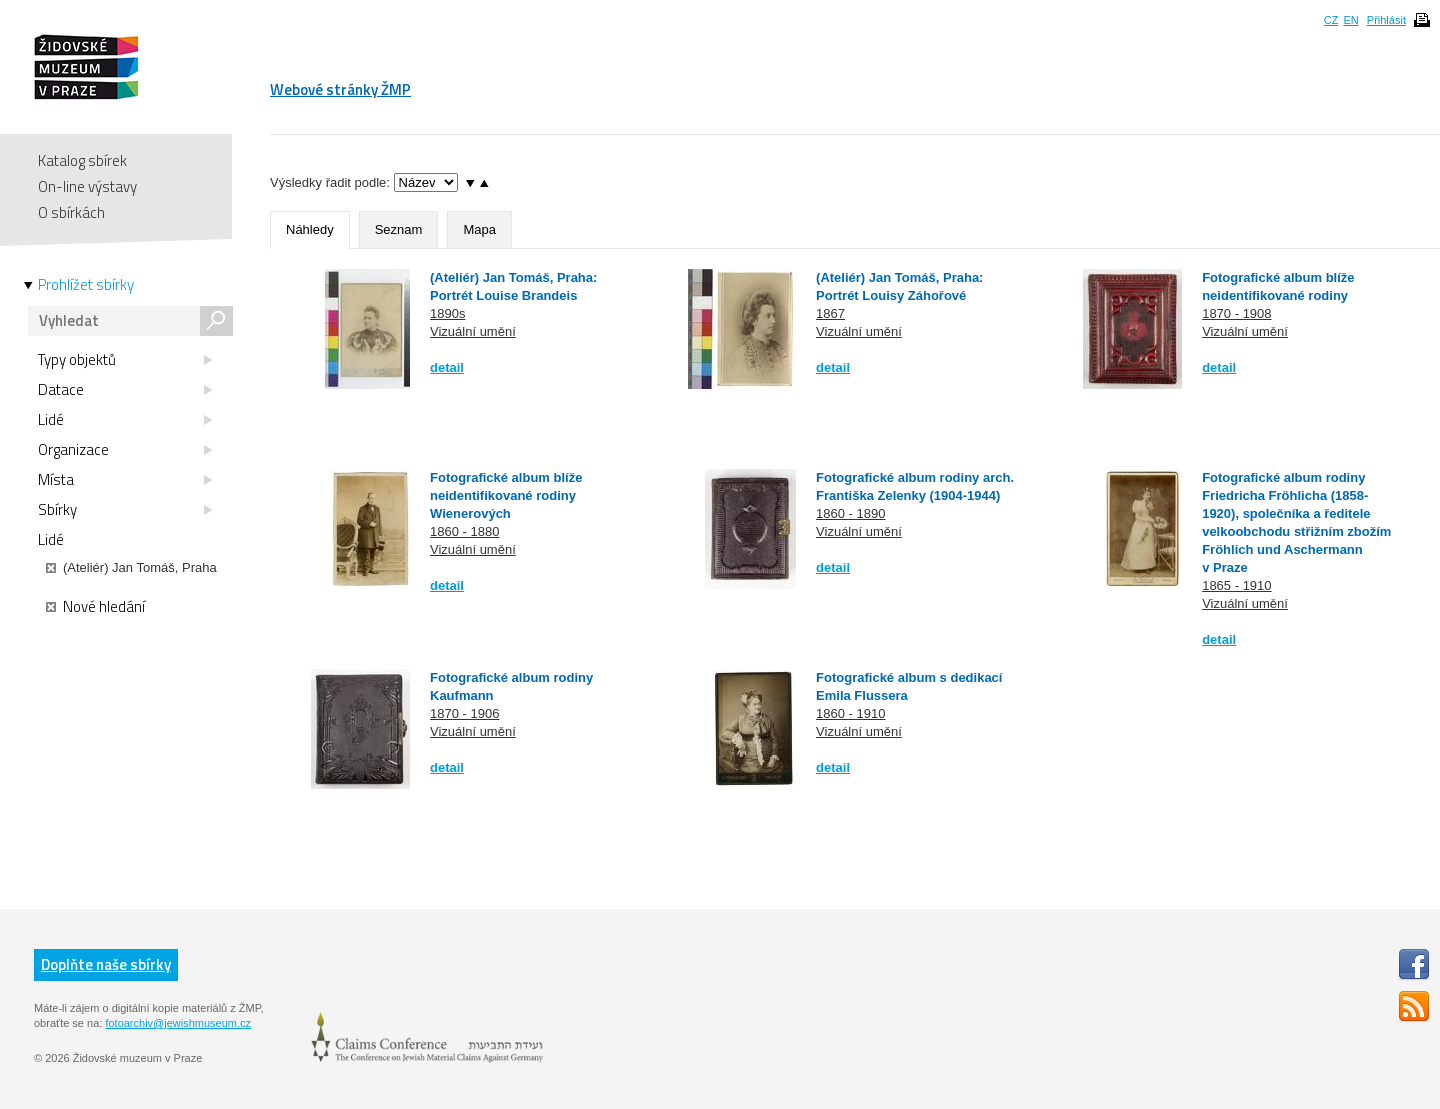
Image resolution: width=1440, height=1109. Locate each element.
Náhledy (310, 229)
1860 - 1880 (464, 531)
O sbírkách (71, 212)
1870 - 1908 (1236, 313)
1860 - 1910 (850, 713)
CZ (1331, 20)
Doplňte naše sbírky (106, 964)
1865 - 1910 (1236, 585)
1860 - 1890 (850, 513)
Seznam (399, 229)
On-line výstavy (87, 186)
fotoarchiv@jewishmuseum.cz (178, 1023)
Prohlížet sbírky (86, 285)
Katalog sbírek (82, 160)
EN (1350, 20)
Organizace (125, 450)
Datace (125, 390)
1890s (447, 313)
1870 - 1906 (464, 713)
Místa (125, 480)
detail (447, 367)
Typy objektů (125, 360)
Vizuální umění (473, 331)
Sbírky (125, 510)
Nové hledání (95, 607)
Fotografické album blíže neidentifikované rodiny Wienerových (506, 495)
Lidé (125, 420)
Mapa (479, 229)
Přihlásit (1386, 20)
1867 (830, 313)
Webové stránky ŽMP (340, 89)
